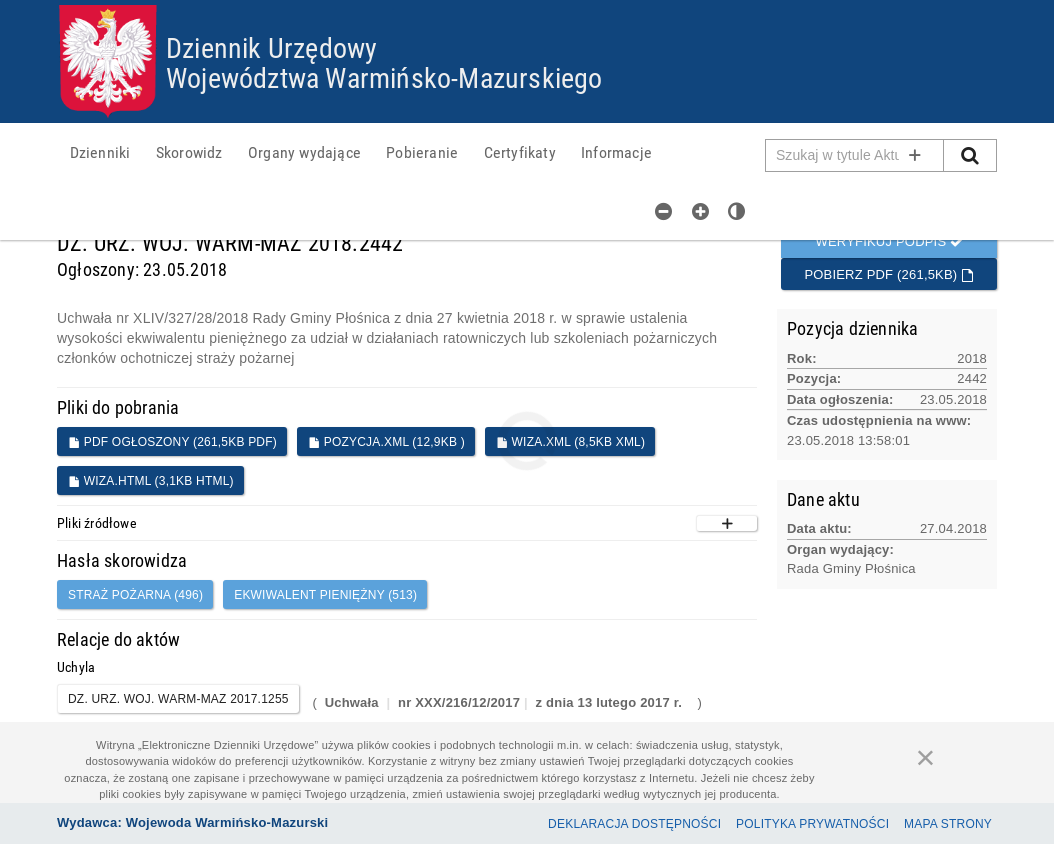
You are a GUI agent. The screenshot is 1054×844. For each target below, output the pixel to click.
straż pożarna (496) (135, 602)
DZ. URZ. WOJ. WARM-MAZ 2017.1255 (178, 705)
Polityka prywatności (812, 824)
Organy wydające (301, 162)
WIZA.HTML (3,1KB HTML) (151, 488)
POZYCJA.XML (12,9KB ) (386, 449)
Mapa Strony (948, 824)
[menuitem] (99, 162)
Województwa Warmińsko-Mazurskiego (408, 79)
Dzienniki (99, 162)
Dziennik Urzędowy (286, 49)
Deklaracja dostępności (634, 824)
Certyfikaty (514, 162)
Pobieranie (418, 162)
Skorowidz (187, 162)
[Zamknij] (926, 757)
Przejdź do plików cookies (527, 5)
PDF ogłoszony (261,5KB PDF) (172, 449)
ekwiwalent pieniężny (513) (325, 602)
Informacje (609, 162)
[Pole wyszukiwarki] (855, 162)
